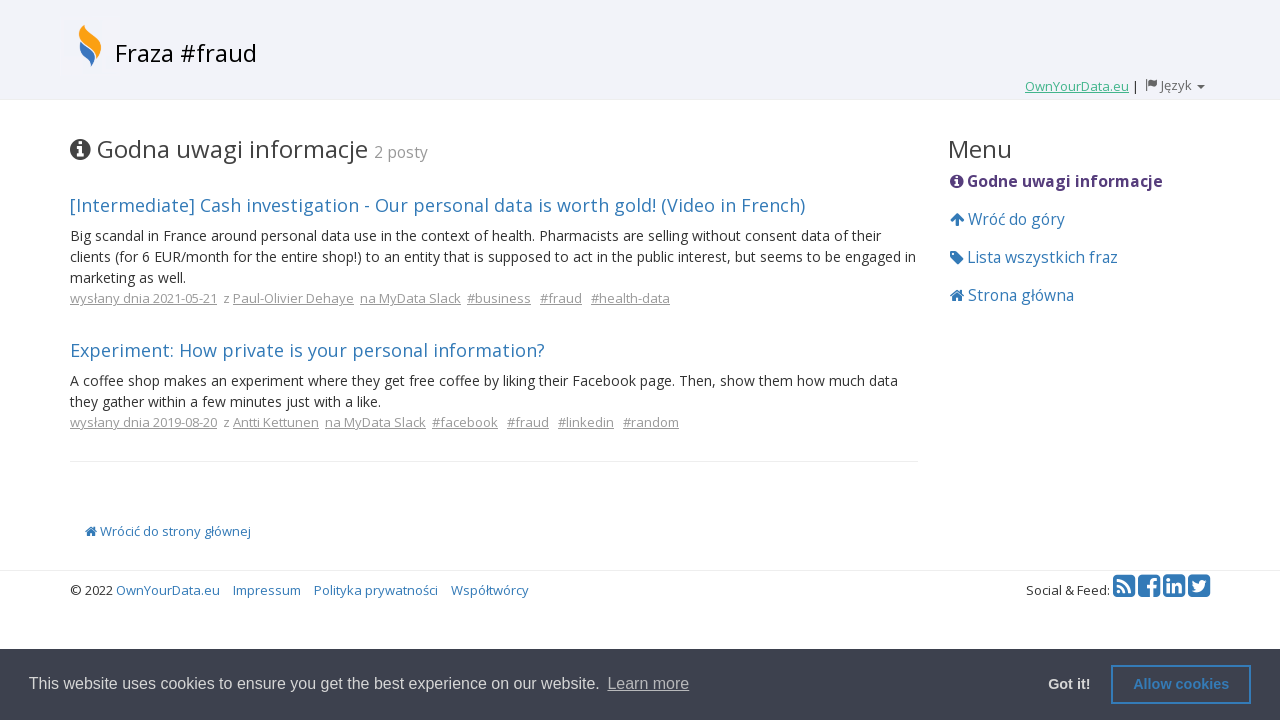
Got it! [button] (1069, 684)
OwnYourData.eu (168, 590)
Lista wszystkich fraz (1034, 257)
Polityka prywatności (376, 590)
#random (651, 422)
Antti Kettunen (276, 422)
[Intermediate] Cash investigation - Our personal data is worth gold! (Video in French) (437, 205)
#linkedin (586, 422)
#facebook (465, 422)
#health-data (630, 298)
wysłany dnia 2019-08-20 (143, 422)
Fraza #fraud (186, 52)
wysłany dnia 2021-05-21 (143, 298)
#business (499, 298)
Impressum (267, 590)
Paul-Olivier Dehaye (293, 298)
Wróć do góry (1007, 219)
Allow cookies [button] (1181, 684)
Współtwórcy (490, 590)
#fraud (561, 298)
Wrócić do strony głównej (168, 531)
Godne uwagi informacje (1056, 181)
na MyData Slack (410, 298)
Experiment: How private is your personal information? (307, 350)
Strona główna (1012, 295)
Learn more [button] (648, 683)
